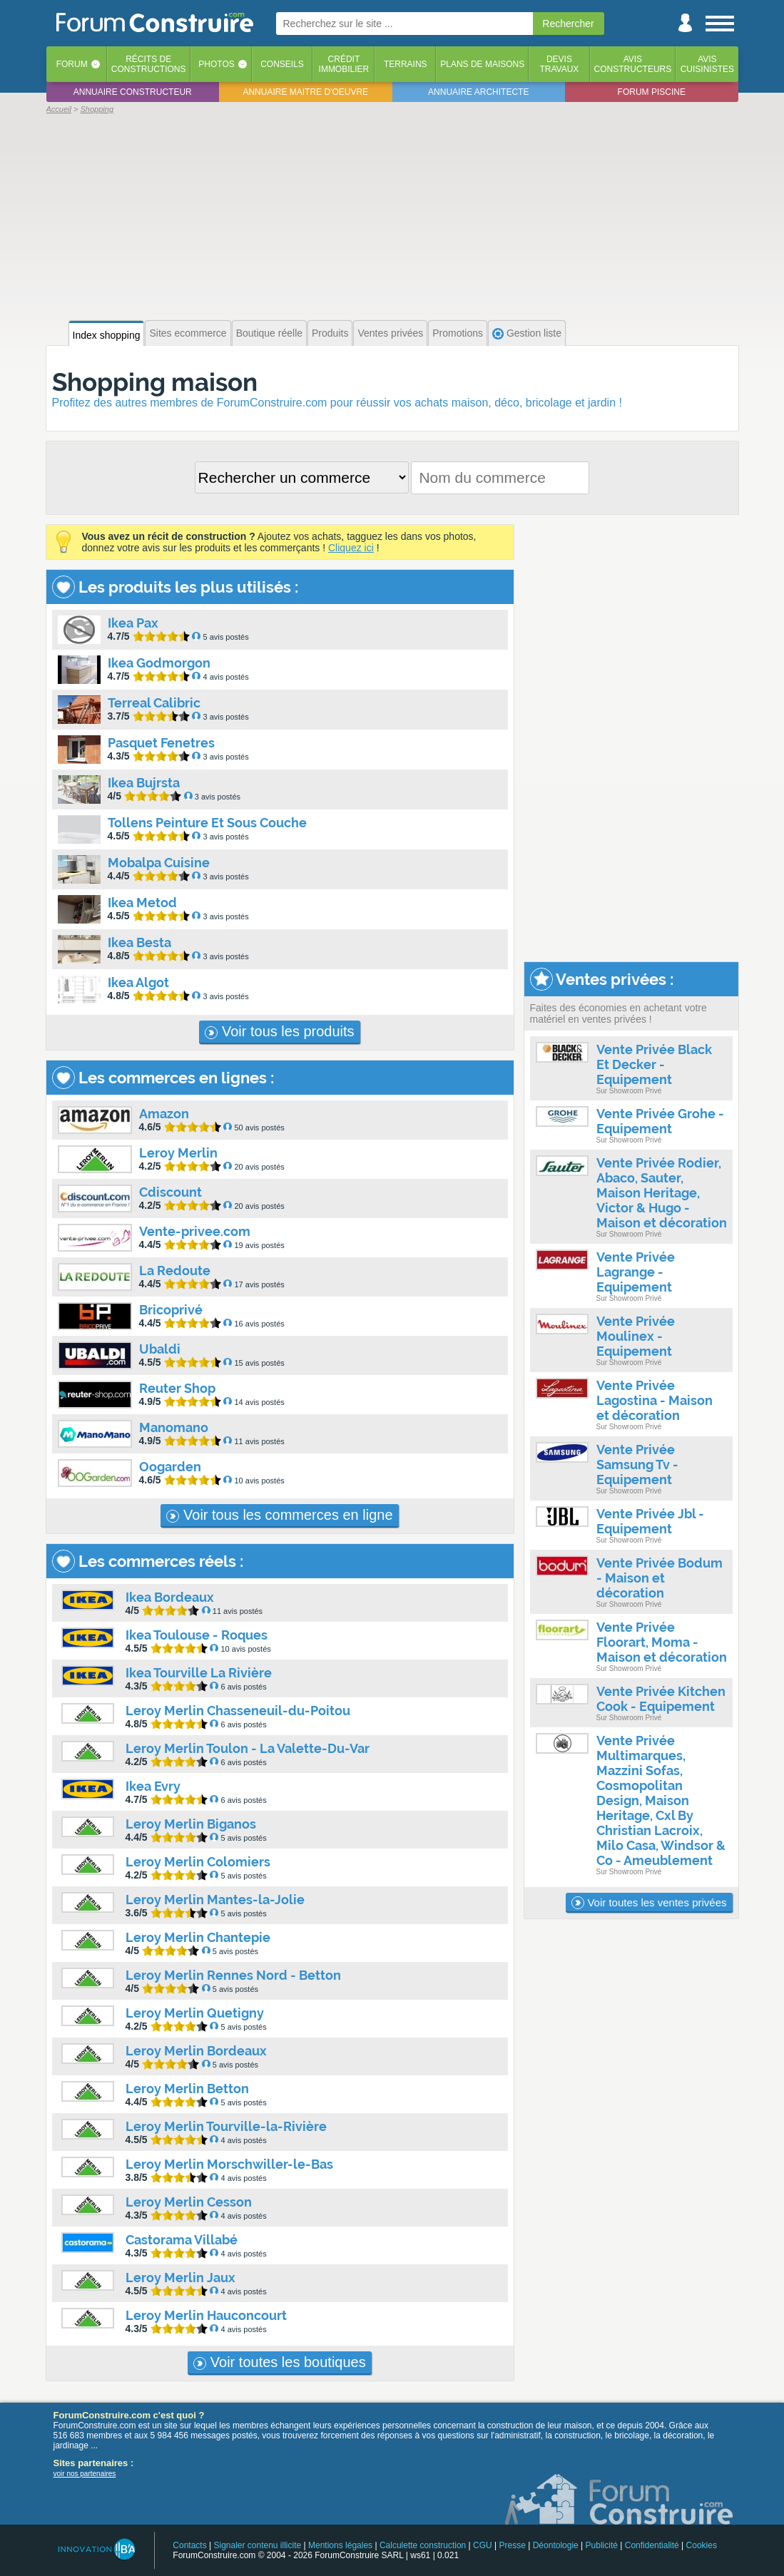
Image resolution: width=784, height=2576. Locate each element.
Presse (512, 2545)
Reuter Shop (177, 1388)
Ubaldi (159, 1348)
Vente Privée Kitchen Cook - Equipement (661, 1699)
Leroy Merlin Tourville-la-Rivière (226, 2126)
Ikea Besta (139, 942)
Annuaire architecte (478, 92)
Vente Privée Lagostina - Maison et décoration (654, 1400)
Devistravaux (559, 64)
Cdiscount (170, 1192)
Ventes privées (390, 333)
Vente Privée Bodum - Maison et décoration (659, 1577)
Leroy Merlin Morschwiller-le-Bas (229, 2164)
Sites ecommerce (187, 333)
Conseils (282, 64)
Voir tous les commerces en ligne (279, 1515)
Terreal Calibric (154, 702)
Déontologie (556, 2545)
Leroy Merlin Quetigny (195, 2012)
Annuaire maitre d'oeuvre (305, 92)
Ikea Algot (138, 982)
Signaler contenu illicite (257, 2545)
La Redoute (174, 1270)
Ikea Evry (153, 1786)
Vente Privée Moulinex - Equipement (635, 1336)
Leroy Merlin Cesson (189, 2201)
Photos (216, 64)
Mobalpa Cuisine (159, 862)
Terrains (405, 64)
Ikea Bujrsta (144, 782)
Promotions (457, 333)
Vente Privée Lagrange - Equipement (635, 1271)
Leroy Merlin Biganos (191, 1823)
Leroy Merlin (178, 1152)
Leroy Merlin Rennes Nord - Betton (233, 1975)
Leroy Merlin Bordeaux (196, 2050)
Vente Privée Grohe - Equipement (660, 1121)
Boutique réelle (269, 333)
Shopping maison (155, 382)
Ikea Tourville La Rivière (199, 1672)
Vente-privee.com (194, 1231)
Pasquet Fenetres (161, 742)
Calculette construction (423, 2545)
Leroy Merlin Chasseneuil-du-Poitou (238, 1710)
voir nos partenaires (85, 2474)
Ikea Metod (142, 902)
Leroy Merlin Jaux (180, 2277)
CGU (482, 2545)
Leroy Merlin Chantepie (198, 1937)
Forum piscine (652, 92)
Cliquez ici (351, 547)
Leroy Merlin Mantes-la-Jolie (215, 1899)
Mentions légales (340, 2545)
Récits (148, 64)
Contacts (189, 2545)
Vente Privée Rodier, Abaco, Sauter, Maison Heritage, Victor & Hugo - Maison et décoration (661, 1192)
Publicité (602, 2545)
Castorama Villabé (182, 2239)
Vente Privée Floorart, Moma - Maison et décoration (661, 1642)
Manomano (173, 1427)
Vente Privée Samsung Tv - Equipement (637, 1464)
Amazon (164, 1113)
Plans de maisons (482, 64)
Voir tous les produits (279, 1031)
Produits (330, 333)
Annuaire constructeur (132, 92)
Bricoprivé (171, 1309)
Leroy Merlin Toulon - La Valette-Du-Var (248, 1748)
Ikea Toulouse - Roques (197, 1634)
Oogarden (170, 1466)
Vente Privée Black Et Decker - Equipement (654, 1064)
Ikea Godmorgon (159, 662)
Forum (72, 64)
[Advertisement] (392, 215)
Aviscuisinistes (707, 64)
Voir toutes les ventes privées (648, 1902)
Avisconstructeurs (633, 64)
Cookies (701, 2545)
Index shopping (107, 335)
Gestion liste (526, 333)
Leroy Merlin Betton (187, 2088)
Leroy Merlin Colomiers (198, 1861)
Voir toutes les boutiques (279, 2362)
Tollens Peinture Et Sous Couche (207, 822)
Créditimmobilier (344, 64)
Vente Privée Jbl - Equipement (650, 1521)
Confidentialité (652, 2545)
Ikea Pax (133, 622)
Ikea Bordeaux (170, 1597)
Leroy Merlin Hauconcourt (206, 2315)
